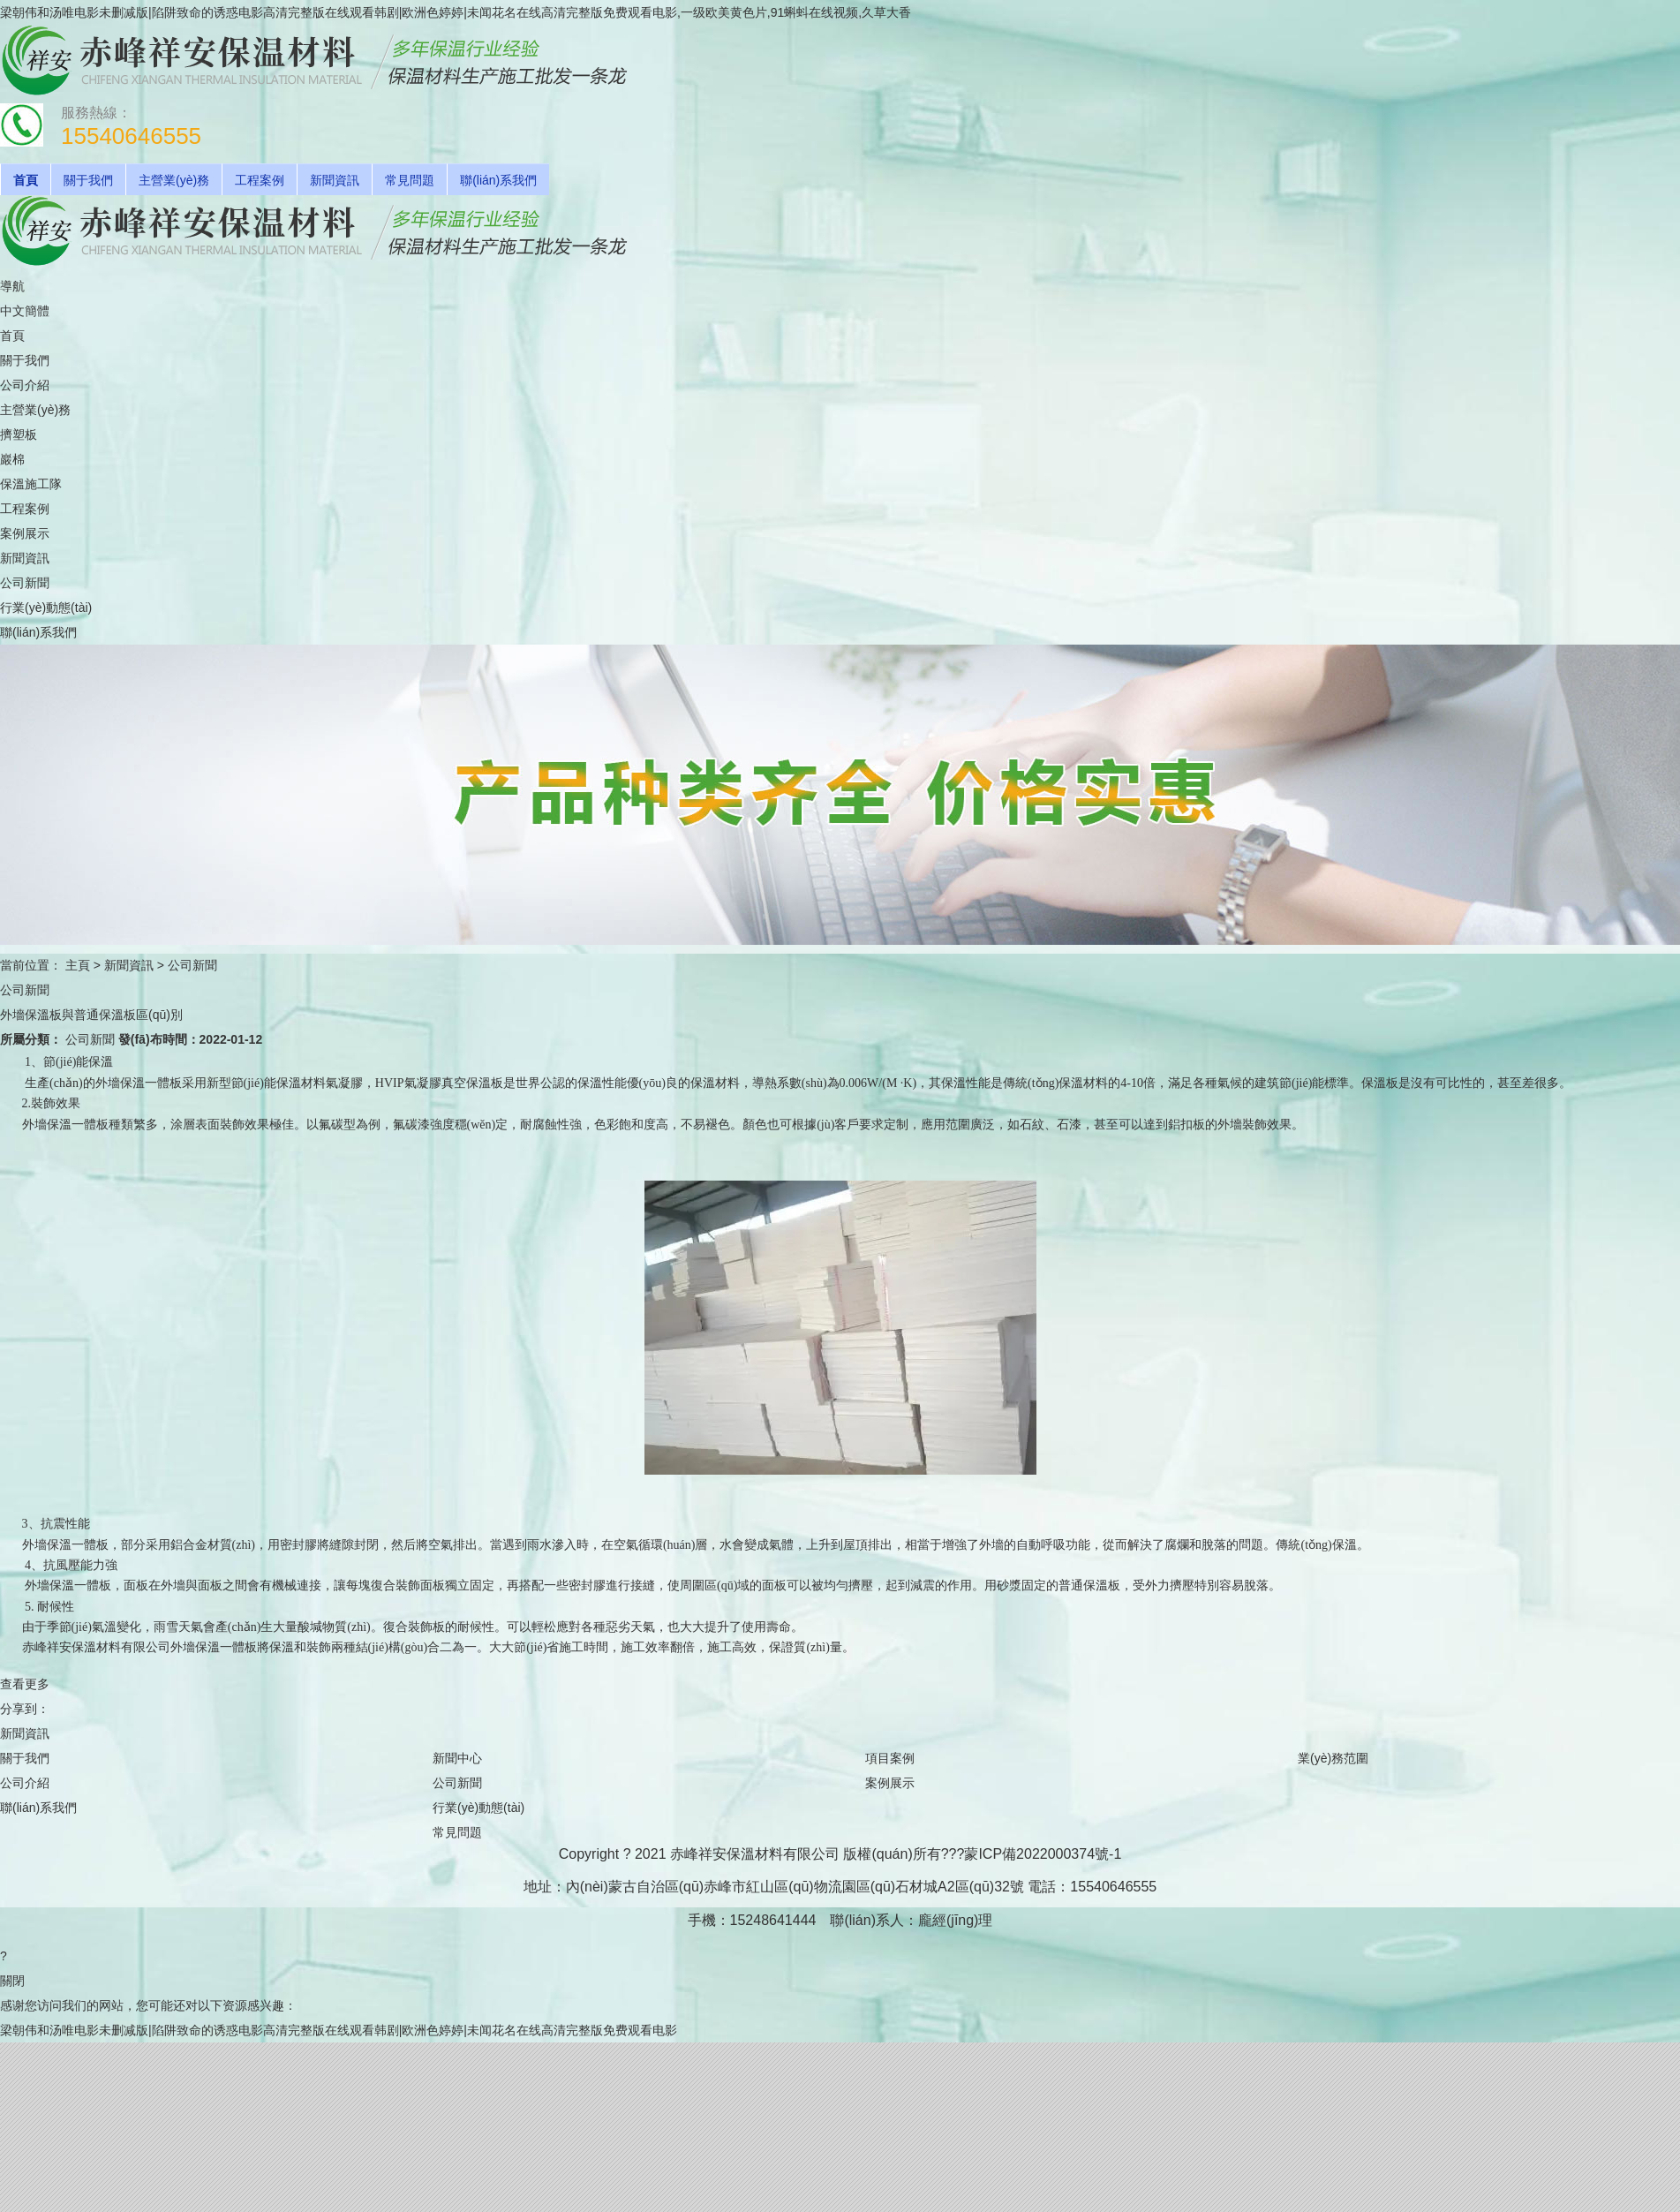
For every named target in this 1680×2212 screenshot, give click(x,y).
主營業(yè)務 (174, 180)
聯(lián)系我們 (498, 180)
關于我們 (88, 180)
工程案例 (259, 180)
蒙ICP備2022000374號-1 (1042, 1853)
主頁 (77, 965)
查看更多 (24, 1684)
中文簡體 (24, 311)
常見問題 (409, 180)
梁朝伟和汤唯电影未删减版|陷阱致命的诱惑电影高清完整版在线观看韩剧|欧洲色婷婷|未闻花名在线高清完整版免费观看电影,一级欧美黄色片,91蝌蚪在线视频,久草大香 (455, 12)
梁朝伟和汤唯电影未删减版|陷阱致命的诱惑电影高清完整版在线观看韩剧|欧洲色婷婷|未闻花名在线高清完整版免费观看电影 (338, 2030)
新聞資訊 (334, 180)
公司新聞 (192, 965)
